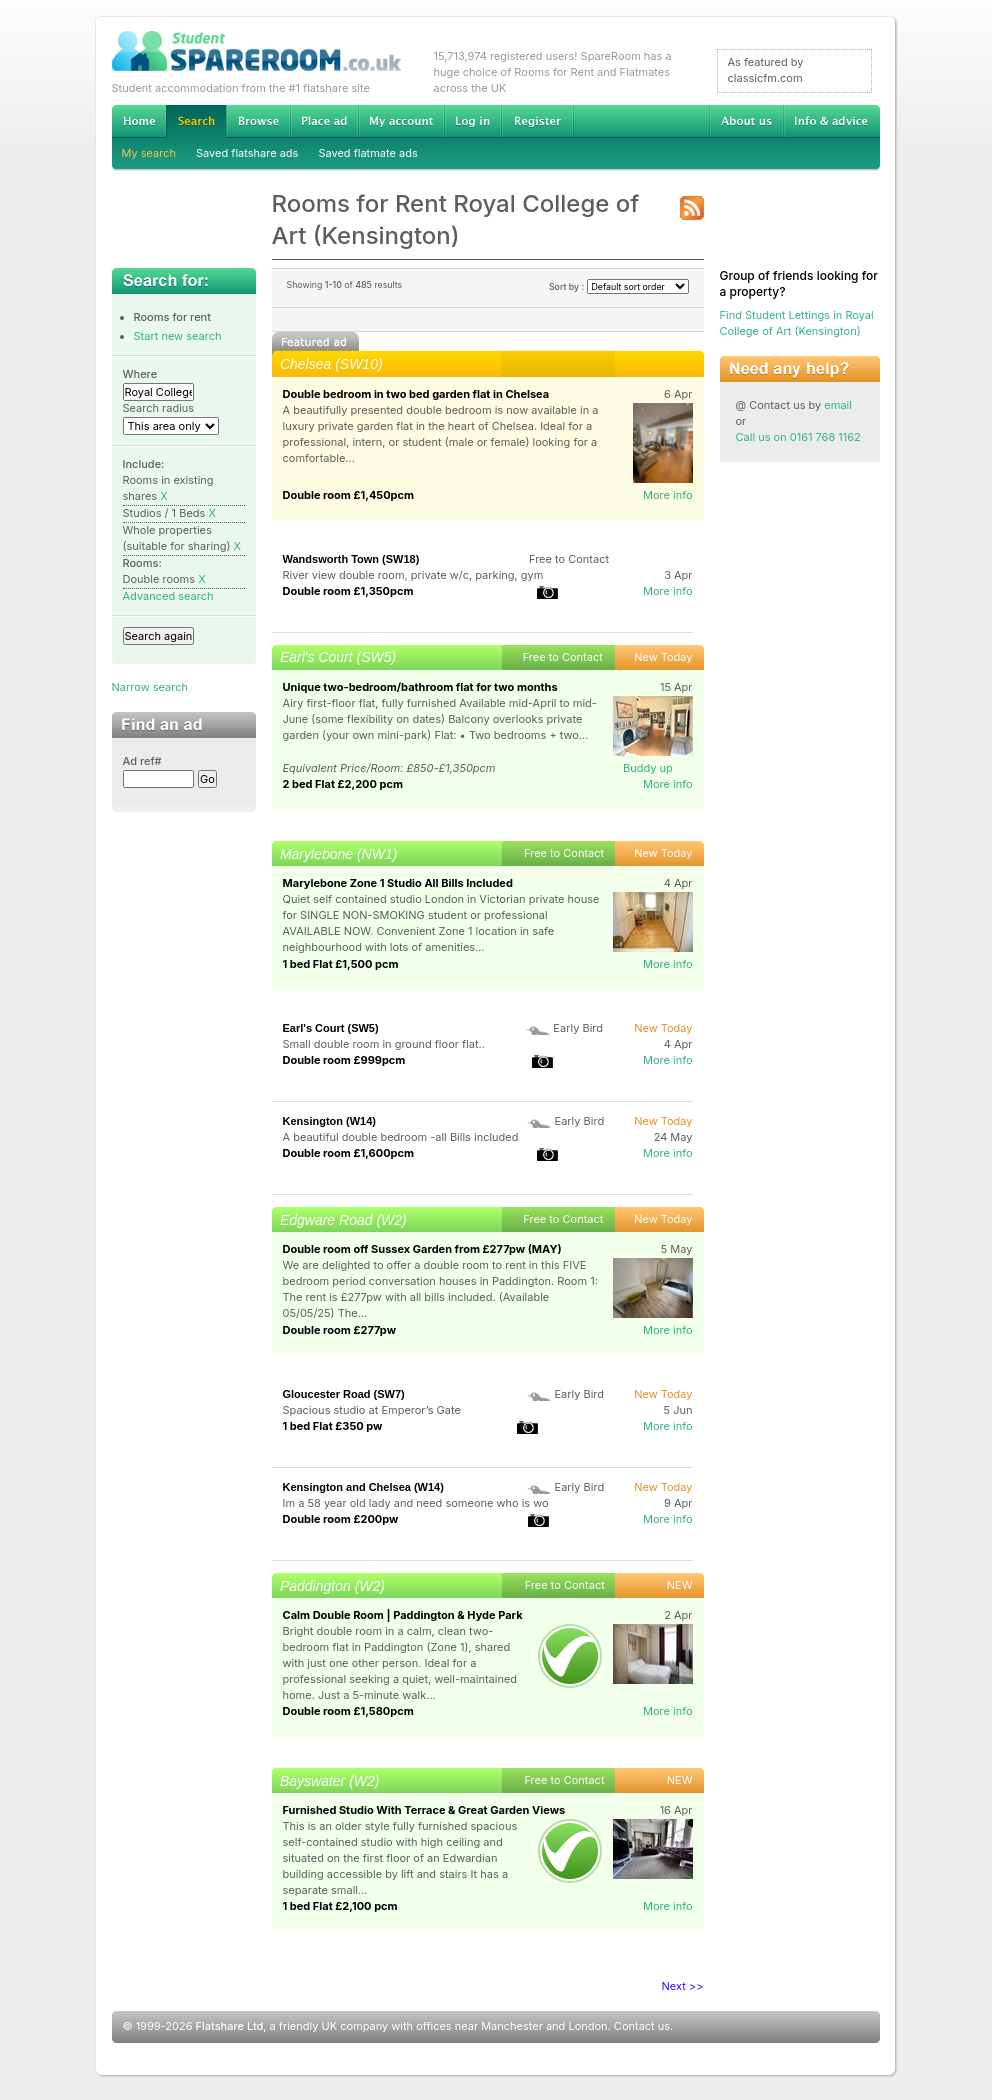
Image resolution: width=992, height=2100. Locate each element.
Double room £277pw (340, 1330)
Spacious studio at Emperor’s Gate (372, 1410)
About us (746, 121)
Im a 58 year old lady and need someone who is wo (416, 1503)
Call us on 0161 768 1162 (798, 437)
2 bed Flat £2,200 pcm (343, 784)
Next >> (683, 1986)
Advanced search (168, 596)
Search (196, 121)
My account (401, 121)
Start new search (178, 336)
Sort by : (619, 286)
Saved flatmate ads (367, 153)
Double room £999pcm (344, 1060)
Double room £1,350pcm (348, 591)
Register (537, 121)
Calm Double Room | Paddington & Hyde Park (403, 1615)
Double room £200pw (341, 1519)
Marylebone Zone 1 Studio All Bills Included (398, 883)
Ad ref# (142, 761)
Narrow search (150, 687)
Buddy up (648, 768)
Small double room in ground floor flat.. (384, 1044)
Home (139, 121)
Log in (472, 121)
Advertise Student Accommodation (324, 121)
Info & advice (831, 121)
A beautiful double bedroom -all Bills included (401, 1137)
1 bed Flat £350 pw (333, 1426)
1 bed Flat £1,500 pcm (341, 964)
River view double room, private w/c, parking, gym (413, 575)
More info (668, 495)
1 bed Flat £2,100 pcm (340, 1906)
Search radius (159, 408)
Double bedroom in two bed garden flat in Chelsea (416, 394)
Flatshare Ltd (230, 2026)
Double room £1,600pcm (349, 1153)
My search (149, 153)
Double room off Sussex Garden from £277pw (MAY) (422, 1249)
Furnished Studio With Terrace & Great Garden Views (424, 1810)
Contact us (642, 2026)
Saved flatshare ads (247, 153)
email (838, 405)
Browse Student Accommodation (258, 121)
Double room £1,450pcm (349, 495)
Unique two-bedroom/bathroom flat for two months (420, 687)
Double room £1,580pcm (348, 1711)
